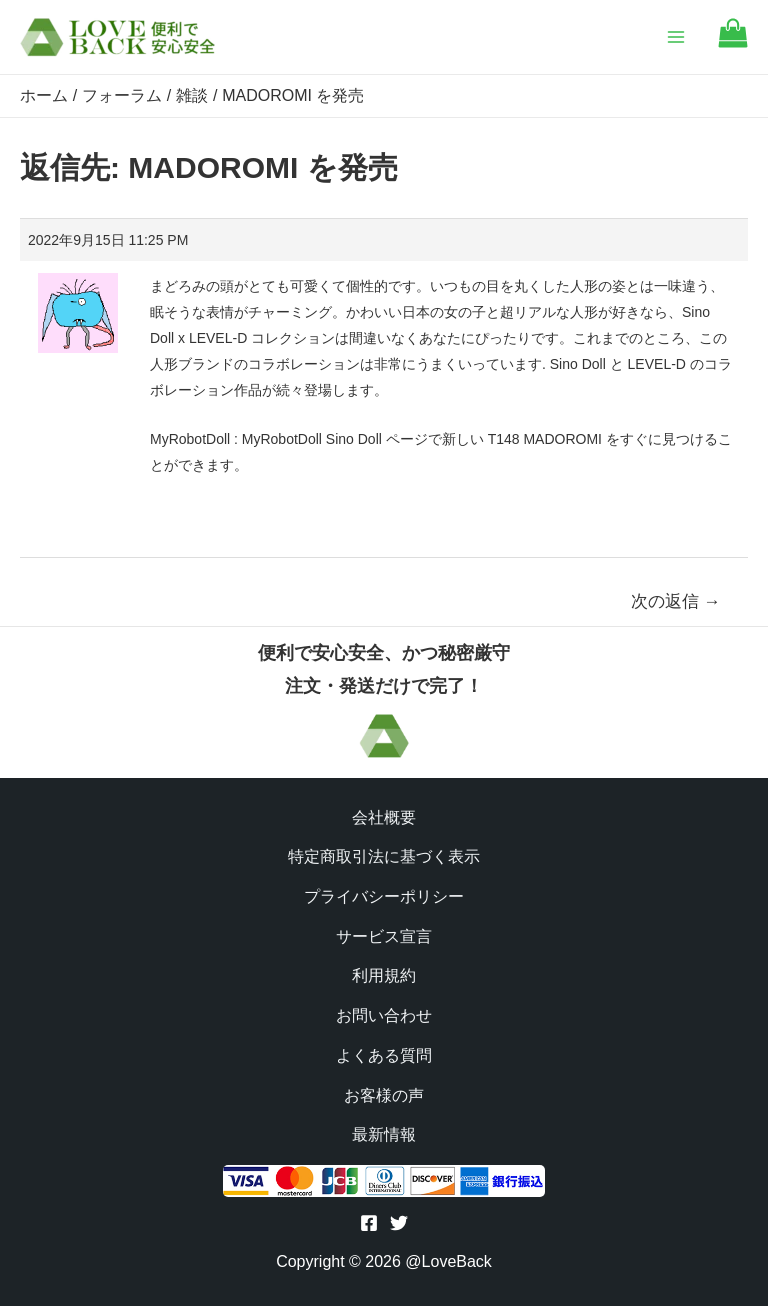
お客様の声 (384, 1095)
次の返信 (676, 601)
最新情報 (384, 1134)
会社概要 (384, 817)
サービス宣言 (384, 936)
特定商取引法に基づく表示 (384, 856)
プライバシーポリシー (384, 896)
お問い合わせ (384, 1015)
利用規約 (384, 975)
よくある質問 (384, 1055)
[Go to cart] (733, 42)
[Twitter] (399, 1223)
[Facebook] (369, 1223)
